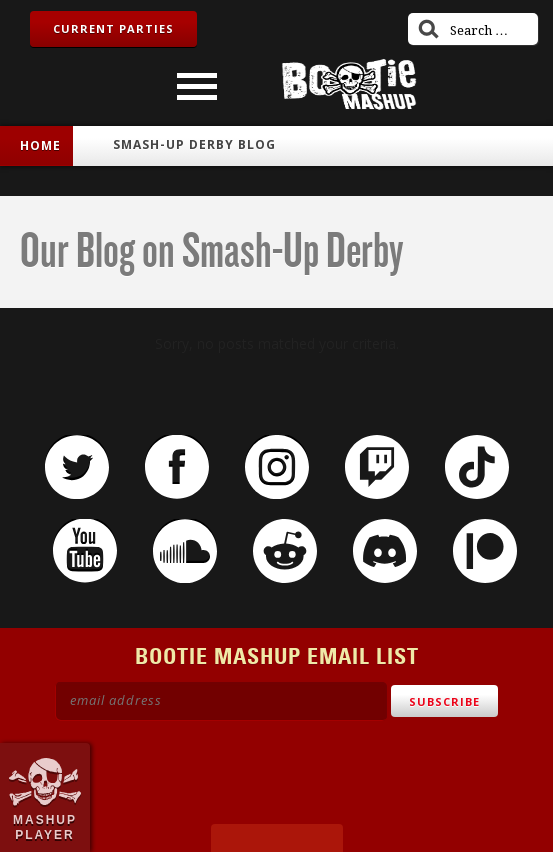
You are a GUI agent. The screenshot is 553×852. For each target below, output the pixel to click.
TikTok (477, 467)
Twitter (77, 467)
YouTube (85, 551)
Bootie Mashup (349, 84)
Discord (385, 551)
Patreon (485, 551)
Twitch (377, 467)
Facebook (177, 467)
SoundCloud (185, 551)
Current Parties (113, 28)
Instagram (277, 467)
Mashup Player (45, 827)
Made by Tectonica (277, 838)
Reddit (285, 551)
